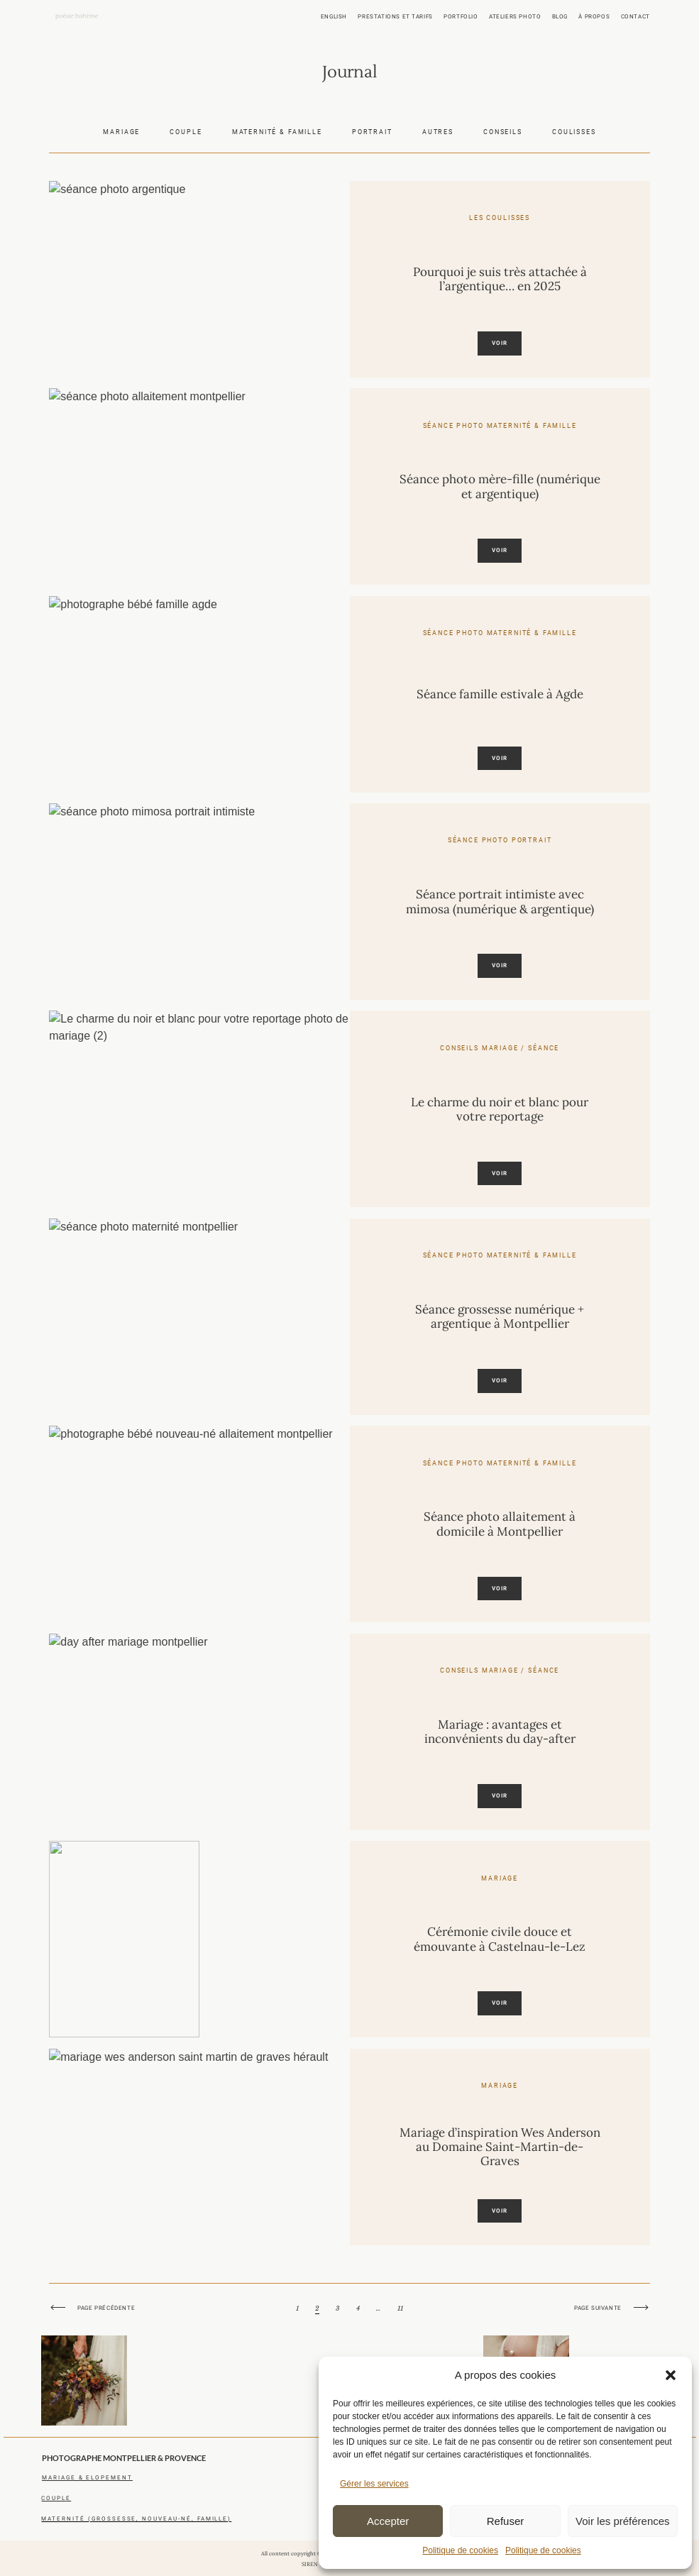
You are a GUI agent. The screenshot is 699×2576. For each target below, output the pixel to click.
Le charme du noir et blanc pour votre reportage (499, 1109)
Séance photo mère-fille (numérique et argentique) (500, 486)
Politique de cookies (460, 2550)
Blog (560, 16)
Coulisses (574, 132)
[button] (671, 2375)
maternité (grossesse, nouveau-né (116, 2518)
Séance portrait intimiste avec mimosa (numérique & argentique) (500, 901)
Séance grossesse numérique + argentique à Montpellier (499, 1316)
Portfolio (461, 16)
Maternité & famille (277, 132)
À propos (594, 16)
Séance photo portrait (500, 840)
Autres (437, 132)
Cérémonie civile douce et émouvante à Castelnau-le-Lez (499, 1939)
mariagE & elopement (87, 2477)
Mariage (121, 132)
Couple (186, 132)
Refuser (505, 2521)
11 (400, 2323)
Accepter (388, 2521)
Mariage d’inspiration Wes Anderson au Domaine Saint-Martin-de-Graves (500, 2147)
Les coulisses (499, 217)
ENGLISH (334, 16)
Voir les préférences (623, 2521)
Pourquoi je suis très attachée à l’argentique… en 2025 (500, 279)
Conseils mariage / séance (499, 1048)
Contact (635, 16)
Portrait (372, 132)
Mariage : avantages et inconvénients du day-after (500, 1731)
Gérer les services (374, 2484)
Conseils (502, 132)
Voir (500, 343)
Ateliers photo (515, 16)
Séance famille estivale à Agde (500, 694)
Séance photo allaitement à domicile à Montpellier (500, 1524)
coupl (53, 2497)
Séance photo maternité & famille (500, 425)
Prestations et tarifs (395, 16)
